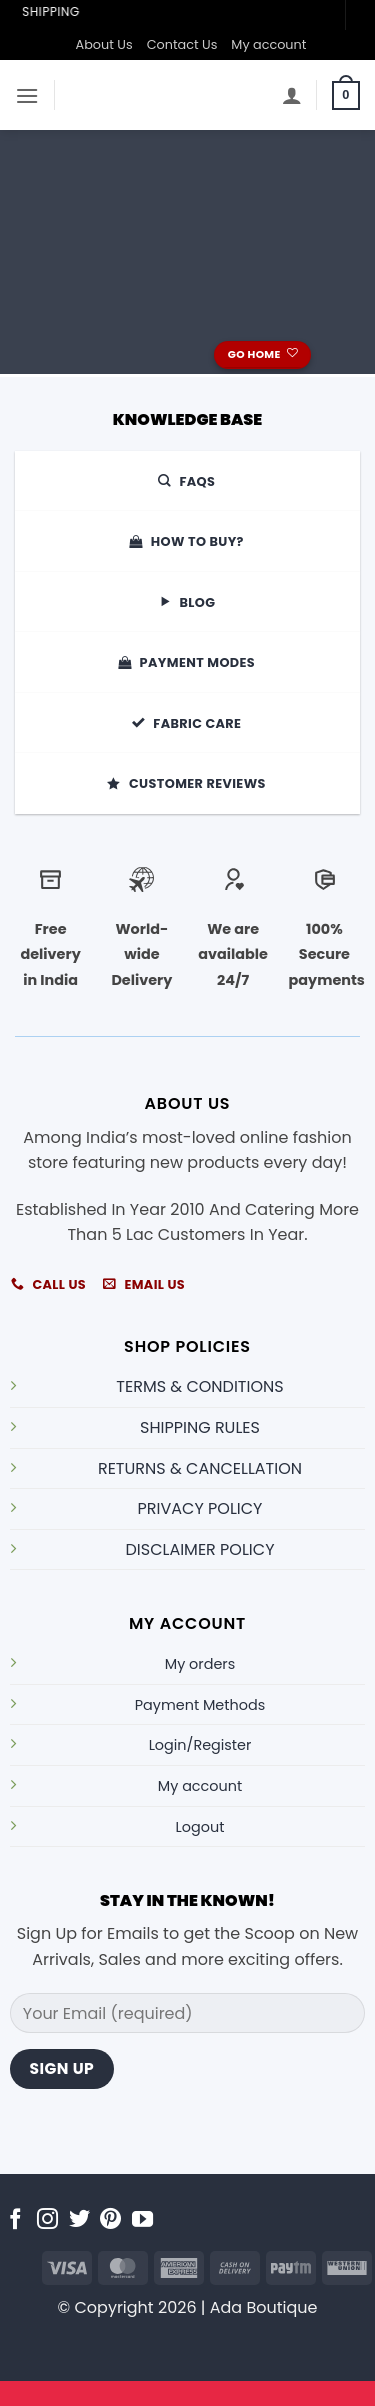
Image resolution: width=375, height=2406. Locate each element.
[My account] (292, 95)
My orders (200, 1664)
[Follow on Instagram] (47, 2220)
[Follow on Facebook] (15, 2220)
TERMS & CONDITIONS (199, 1386)
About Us (104, 44)
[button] (27, 95)
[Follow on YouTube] (142, 2220)
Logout (200, 1827)
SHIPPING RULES (200, 1427)
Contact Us (182, 44)
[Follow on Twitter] (79, 2220)
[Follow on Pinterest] (110, 2220)
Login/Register (200, 1745)
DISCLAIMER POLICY (200, 1549)
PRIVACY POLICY (200, 1508)
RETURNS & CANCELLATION (200, 1468)
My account (268, 44)
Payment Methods (200, 1705)
